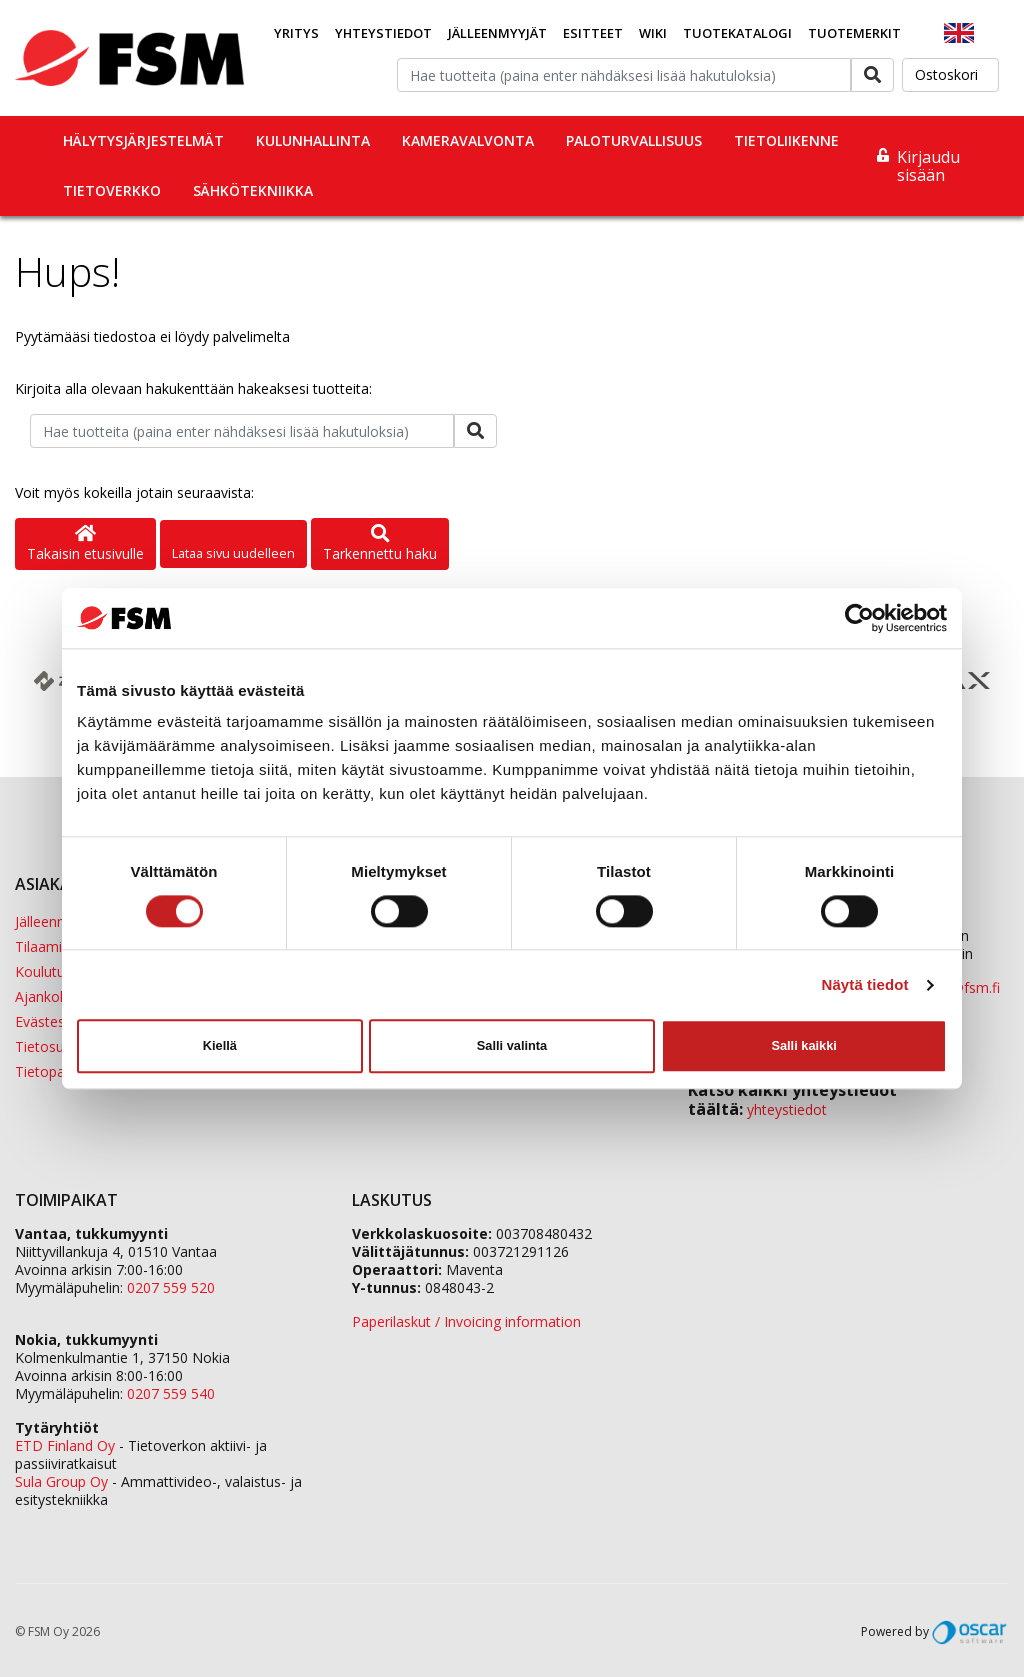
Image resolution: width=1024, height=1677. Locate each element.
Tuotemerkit (854, 33)
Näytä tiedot (865, 984)
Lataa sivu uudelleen (233, 553)
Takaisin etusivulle (85, 544)
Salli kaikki (803, 1045)
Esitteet (593, 33)
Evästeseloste (60, 1021)
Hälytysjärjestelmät (143, 140)
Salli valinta (512, 1045)
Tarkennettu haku (380, 544)
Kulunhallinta (313, 140)
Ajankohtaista (59, 996)
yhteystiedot (787, 1109)
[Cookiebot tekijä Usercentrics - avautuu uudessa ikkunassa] (859, 618)
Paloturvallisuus (634, 140)
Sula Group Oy (61, 1481)
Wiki (653, 33)
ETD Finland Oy (65, 1445)
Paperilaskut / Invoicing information (466, 1321)
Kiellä (220, 1045)
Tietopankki (52, 1071)
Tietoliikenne (786, 140)
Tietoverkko (112, 190)
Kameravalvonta (468, 140)
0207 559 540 (171, 1393)
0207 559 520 (171, 1287)
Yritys (296, 33)
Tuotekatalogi (737, 33)
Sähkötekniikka (253, 190)
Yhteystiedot (383, 33)
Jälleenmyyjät (497, 33)
